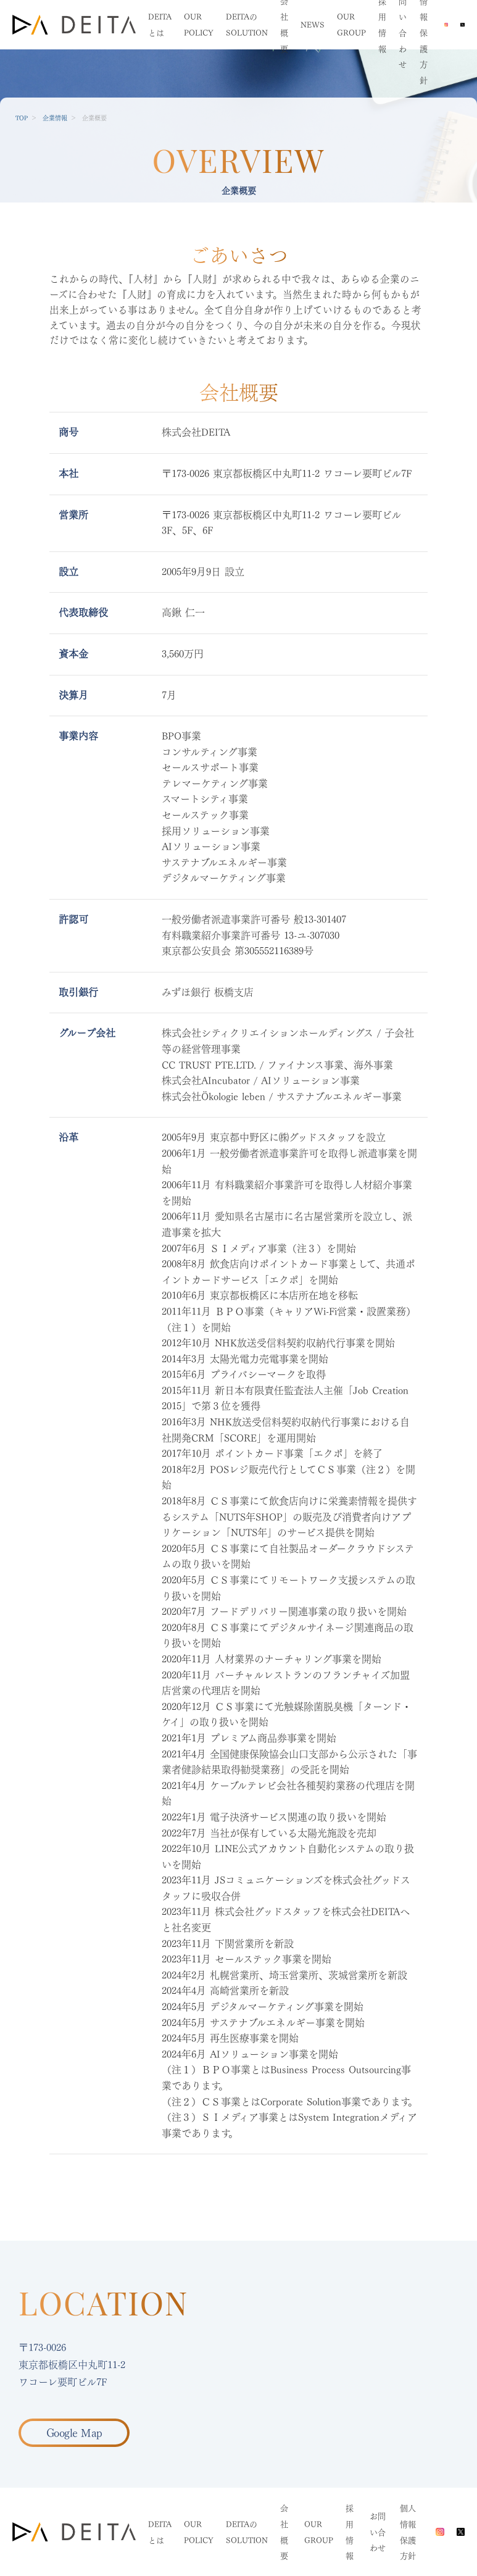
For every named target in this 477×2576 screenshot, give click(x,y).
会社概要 (284, 2532)
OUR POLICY (199, 2532)
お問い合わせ (378, 2532)
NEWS (313, 25)
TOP (21, 118)
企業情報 (55, 118)
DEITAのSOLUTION (247, 2532)
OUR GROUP (318, 2532)
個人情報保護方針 (408, 2532)
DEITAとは (160, 2532)
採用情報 (350, 2532)
